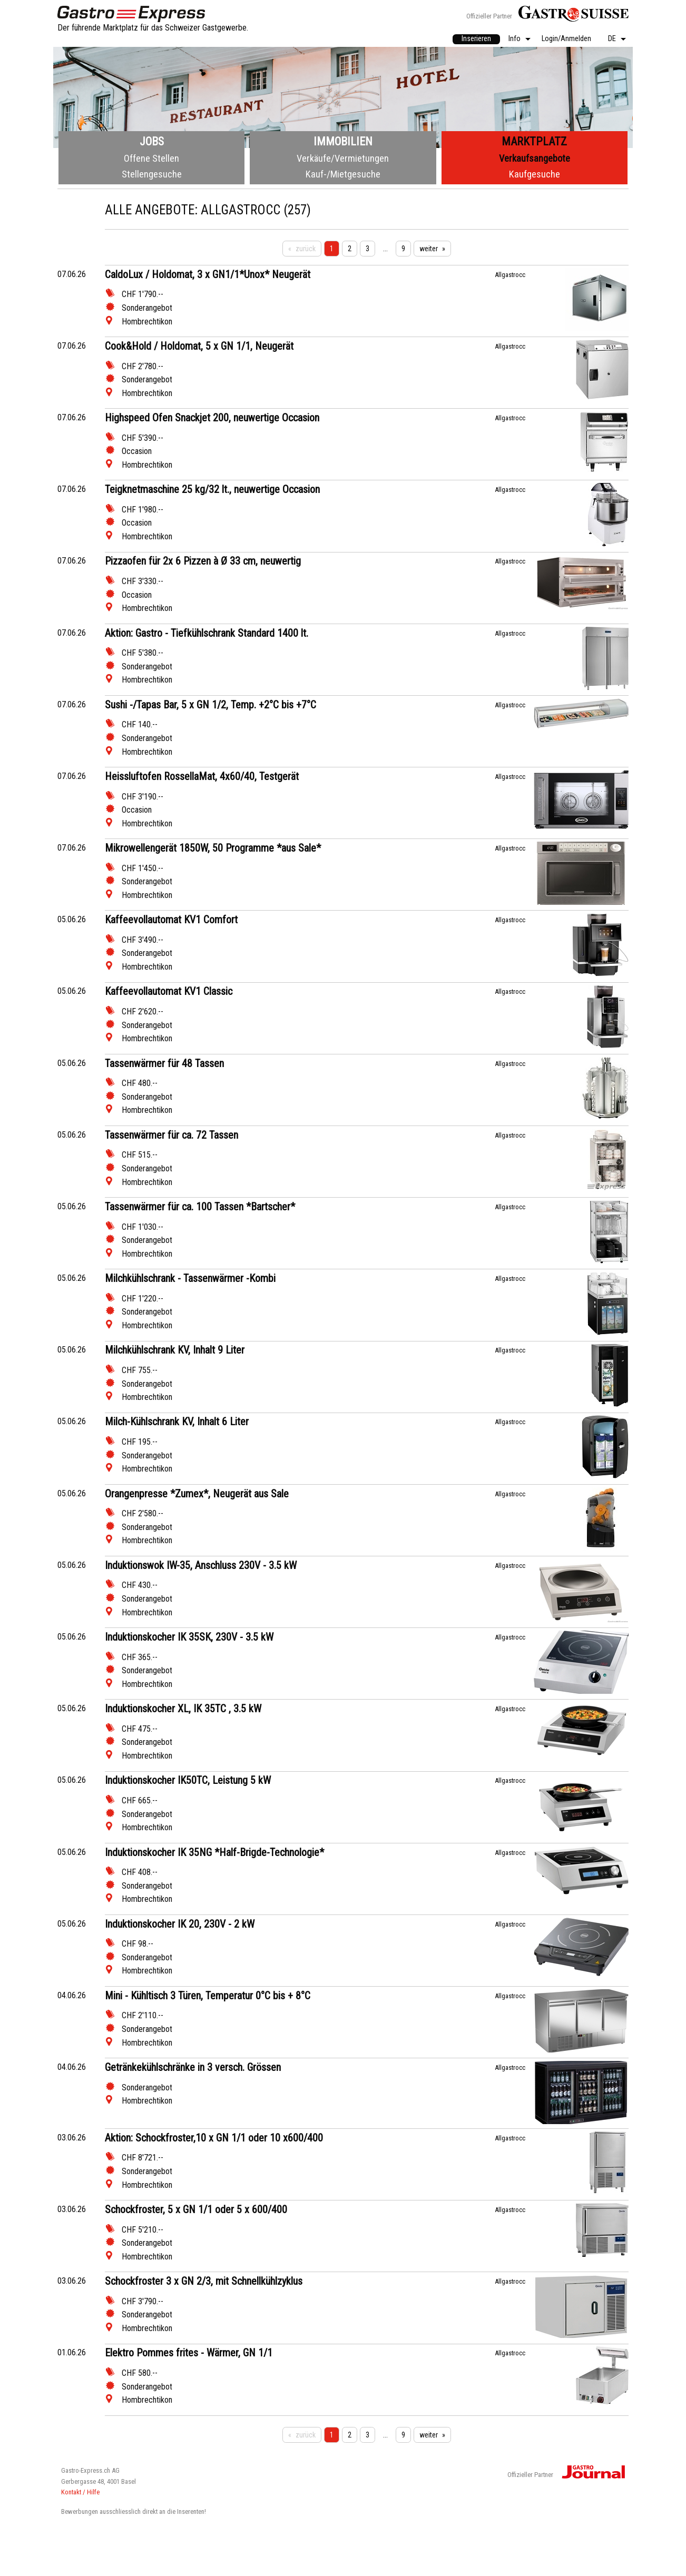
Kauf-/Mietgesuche (343, 174)
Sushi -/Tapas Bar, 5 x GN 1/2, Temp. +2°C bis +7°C (210, 704)
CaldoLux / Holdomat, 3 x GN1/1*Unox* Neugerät (207, 274)
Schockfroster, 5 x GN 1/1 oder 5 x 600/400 (196, 2209)
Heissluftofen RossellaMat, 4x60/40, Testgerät (202, 776)
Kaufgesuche (534, 174)
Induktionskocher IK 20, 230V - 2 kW (179, 1924)
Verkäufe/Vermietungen (343, 158)
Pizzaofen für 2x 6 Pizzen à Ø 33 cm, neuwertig (203, 561)
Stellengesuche (152, 174)
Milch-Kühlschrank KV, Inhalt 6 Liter (177, 1421)
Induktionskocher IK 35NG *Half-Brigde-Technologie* (214, 1852)
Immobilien (343, 141)
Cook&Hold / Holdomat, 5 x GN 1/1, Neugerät (199, 346)
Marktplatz (534, 141)
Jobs (152, 141)
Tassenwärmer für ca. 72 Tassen (171, 1135)
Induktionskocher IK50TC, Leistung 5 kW (188, 1780)
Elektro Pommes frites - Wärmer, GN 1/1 (188, 2352)
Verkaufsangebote (534, 158)
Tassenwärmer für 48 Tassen (164, 1063)
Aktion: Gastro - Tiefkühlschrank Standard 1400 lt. (206, 633)
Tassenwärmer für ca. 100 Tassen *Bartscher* (200, 1206)
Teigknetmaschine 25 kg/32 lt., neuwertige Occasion (212, 489)
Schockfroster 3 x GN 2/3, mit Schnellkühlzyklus (203, 2281)
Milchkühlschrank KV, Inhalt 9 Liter (174, 1350)
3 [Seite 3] (367, 248)
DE (612, 39)
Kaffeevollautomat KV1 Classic (168, 991)
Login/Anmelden (566, 39)
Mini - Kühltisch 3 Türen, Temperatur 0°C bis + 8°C (207, 1995)
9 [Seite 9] (403, 248)
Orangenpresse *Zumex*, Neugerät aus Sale (197, 1493)
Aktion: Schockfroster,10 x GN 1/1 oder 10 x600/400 (214, 2137)
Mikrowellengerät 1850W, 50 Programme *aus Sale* (213, 848)
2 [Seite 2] (349, 248)
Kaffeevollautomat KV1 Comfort (171, 919)
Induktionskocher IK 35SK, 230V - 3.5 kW (189, 1637)
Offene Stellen (151, 158)
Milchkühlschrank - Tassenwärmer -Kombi (190, 1278)
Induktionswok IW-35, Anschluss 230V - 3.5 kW (201, 1565)
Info (514, 39)
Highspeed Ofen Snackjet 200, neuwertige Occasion (212, 417)
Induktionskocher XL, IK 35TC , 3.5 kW (183, 1708)
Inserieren (476, 38)
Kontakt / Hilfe (80, 2492)
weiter (428, 248)
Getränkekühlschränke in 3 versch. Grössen (193, 2067)
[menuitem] (476, 39)
